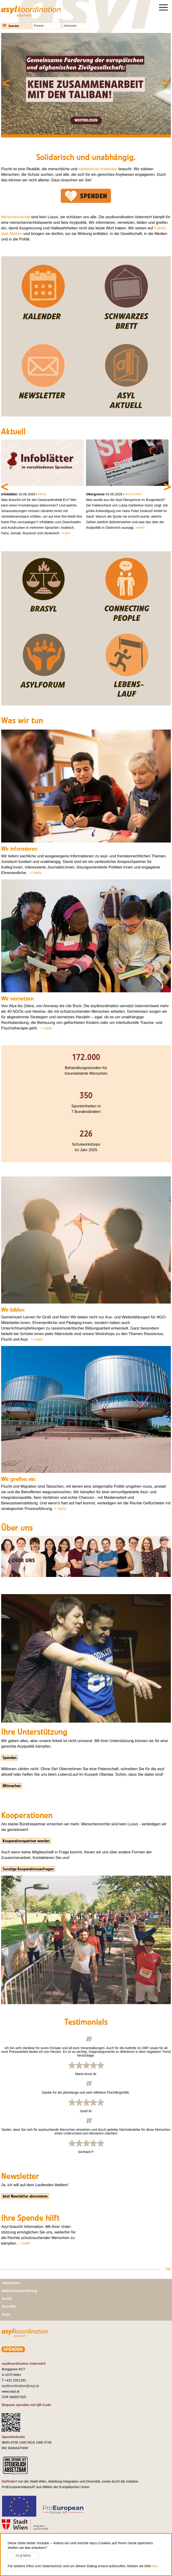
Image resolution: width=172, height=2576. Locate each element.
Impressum (11, 2283)
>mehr (66, 533)
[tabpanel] (86, 84)
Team (6, 2314)
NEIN (27, 2555)
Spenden (13, 26)
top (168, 2268)
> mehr (35, 873)
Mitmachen (12, 1785)
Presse (39, 25)
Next (152, 78)
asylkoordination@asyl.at (20, 2386)
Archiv (7, 2298)
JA (17, 2555)
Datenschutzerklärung (19, 2291)
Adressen (70, 25)
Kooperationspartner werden (26, 1841)
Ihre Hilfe (9, 2306)
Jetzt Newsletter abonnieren (25, 2196)
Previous (20, 78)
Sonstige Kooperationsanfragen (28, 1869)
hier (155, 2566)
